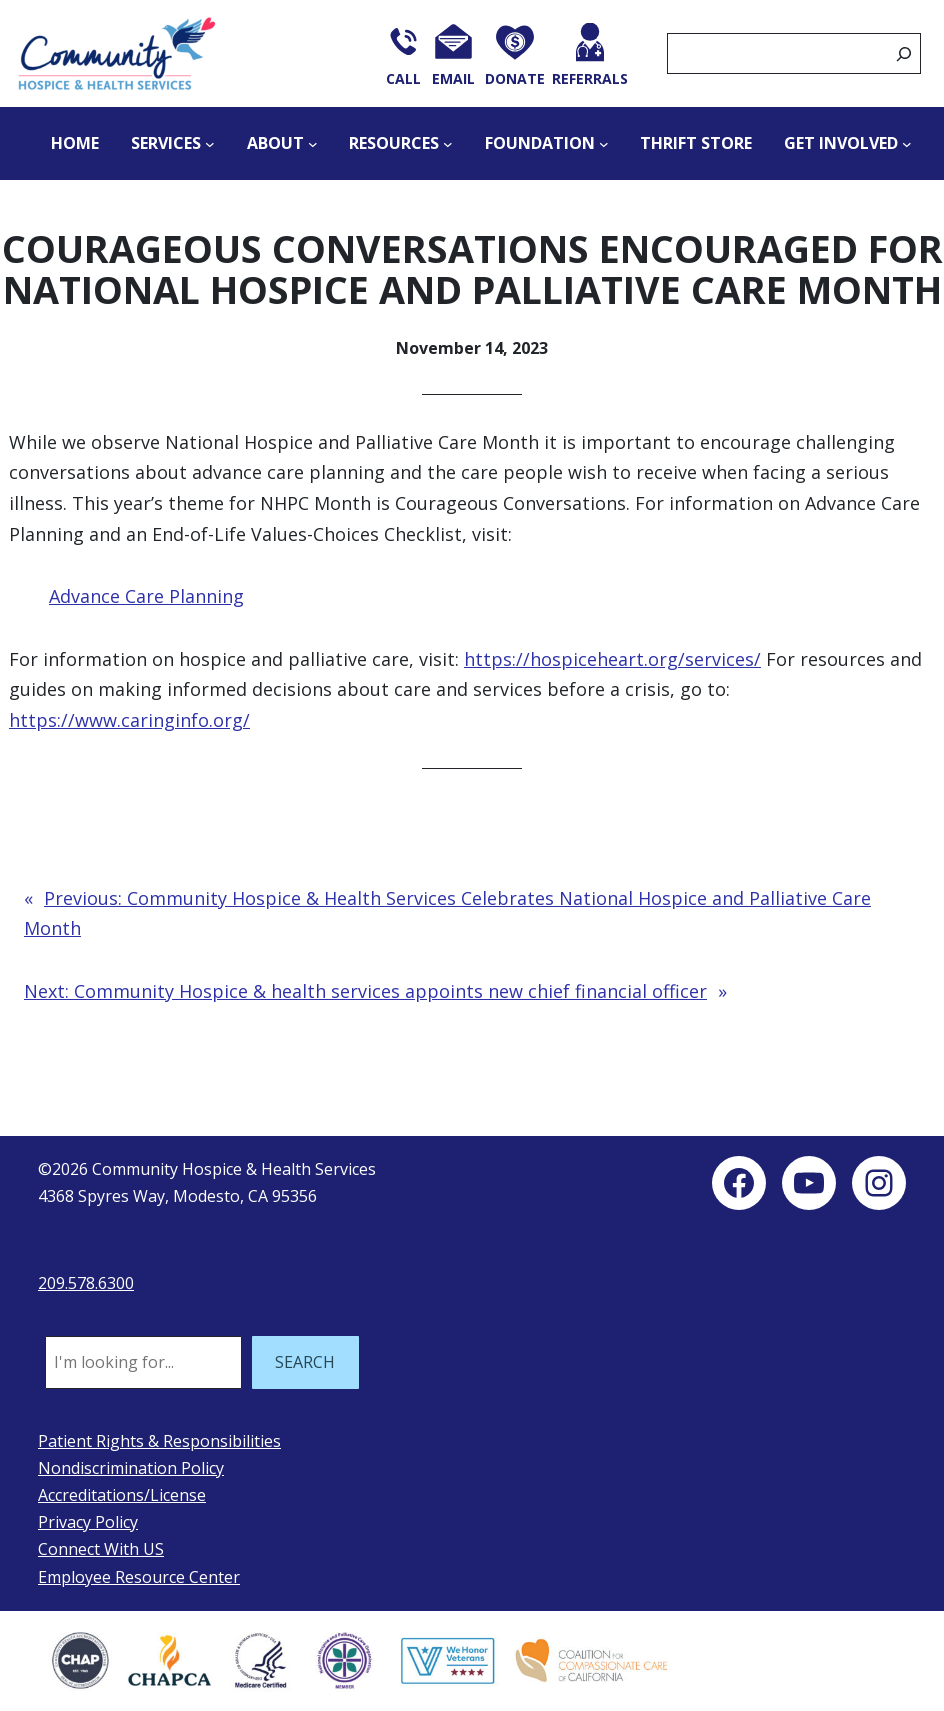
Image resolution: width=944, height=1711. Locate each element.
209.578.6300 (86, 1283)
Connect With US (101, 1549)
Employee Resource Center (139, 1577)
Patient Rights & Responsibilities (159, 1441)
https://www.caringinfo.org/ (129, 720)
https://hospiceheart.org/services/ (612, 659)
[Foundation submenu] (604, 144)
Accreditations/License (122, 1495)
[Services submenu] (210, 144)
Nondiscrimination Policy (131, 1468)
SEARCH (305, 1362)
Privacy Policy (88, 1522)
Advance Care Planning (146, 596)
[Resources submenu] (448, 144)
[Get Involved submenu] (907, 144)
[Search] (904, 53)
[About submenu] (313, 144)
